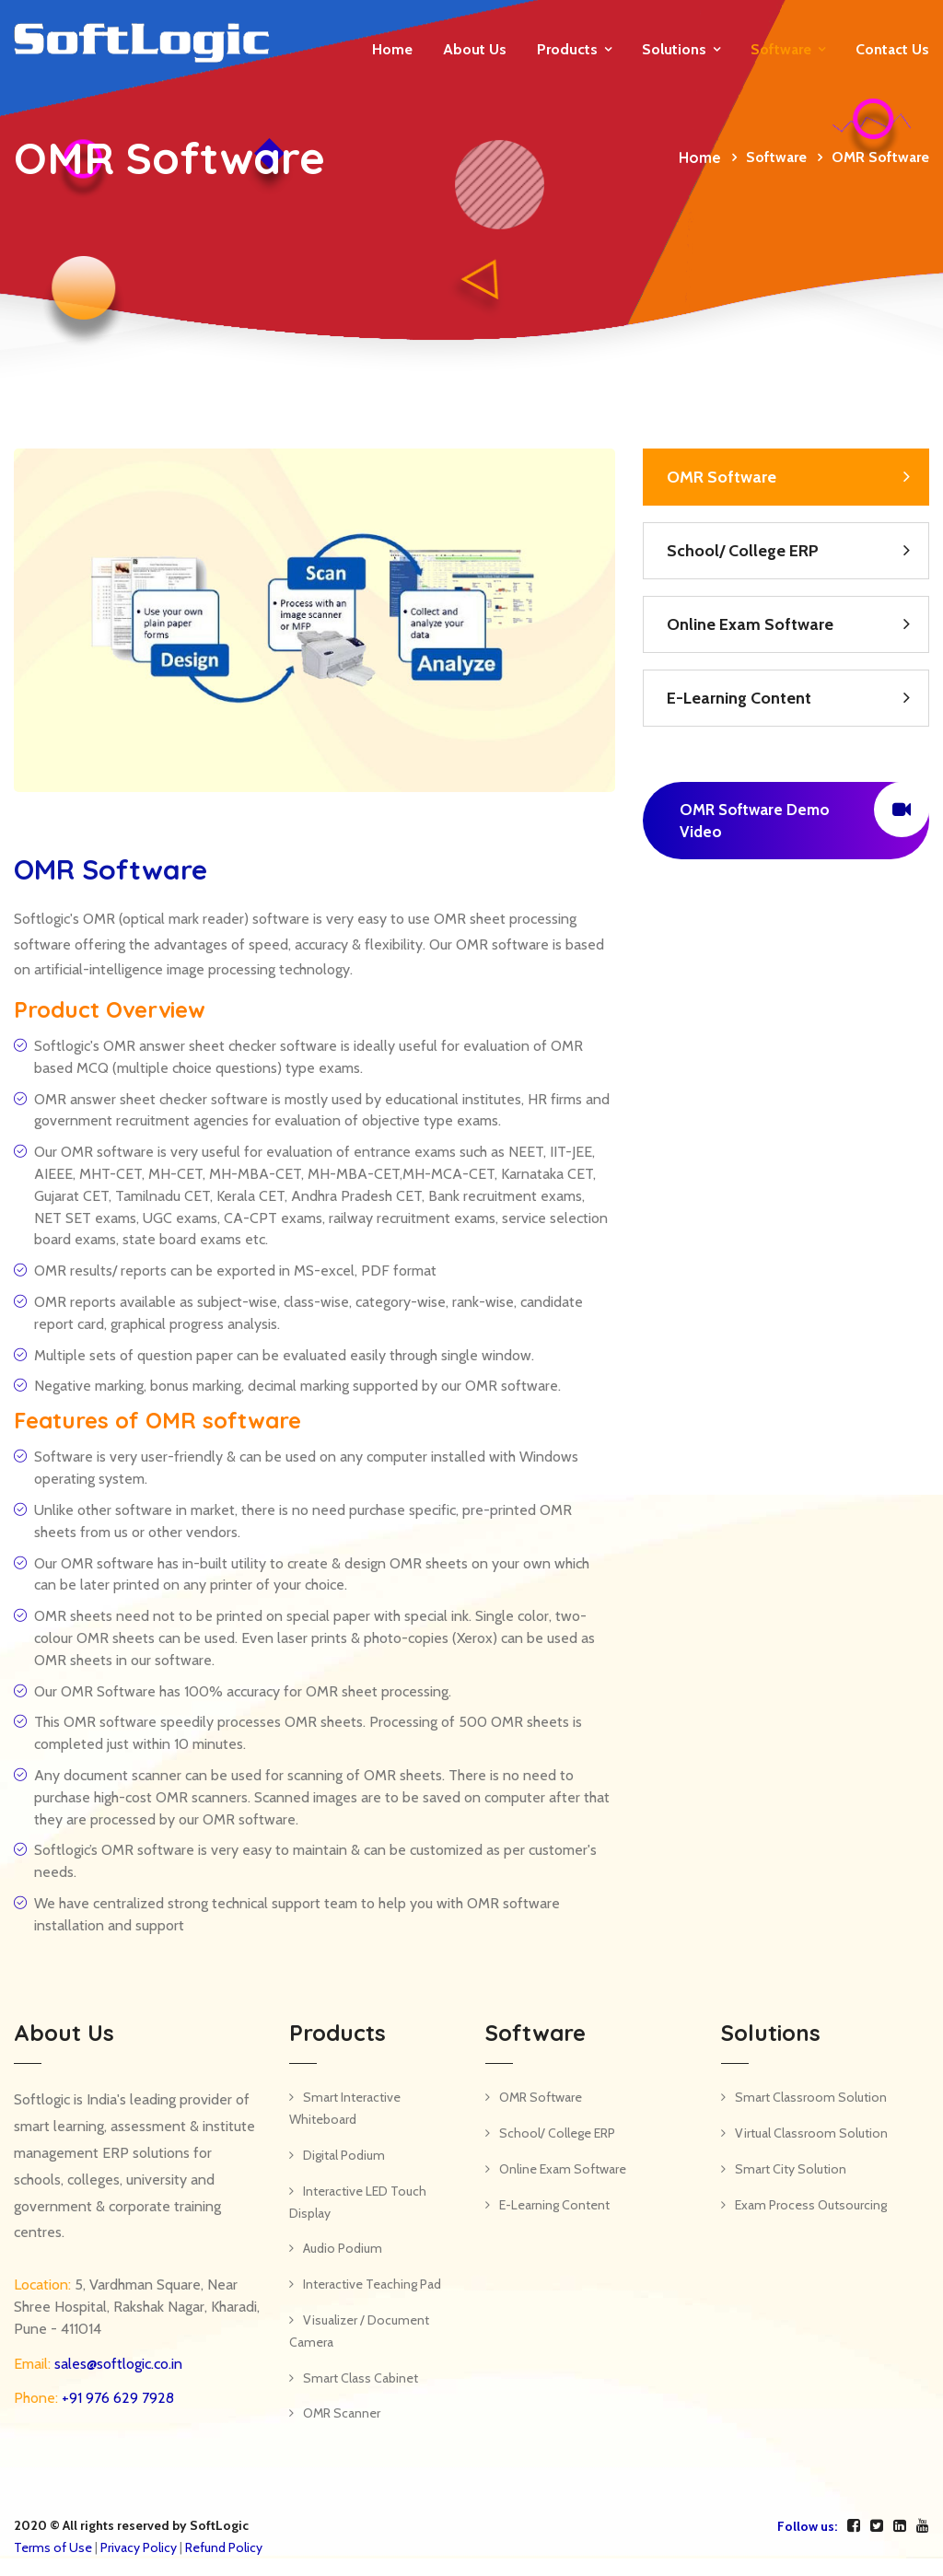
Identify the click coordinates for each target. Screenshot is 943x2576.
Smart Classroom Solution (811, 2097)
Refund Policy (223, 2547)
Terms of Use (53, 2547)
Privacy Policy (138, 2547)
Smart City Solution (790, 2169)
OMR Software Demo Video (804, 811)
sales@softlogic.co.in (116, 2363)
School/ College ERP (743, 551)
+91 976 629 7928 (116, 2398)
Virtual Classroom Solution (811, 2133)
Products (567, 49)
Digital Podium (344, 2155)
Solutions (674, 49)
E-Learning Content (739, 698)
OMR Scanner (341, 2413)
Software (781, 49)
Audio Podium (342, 2248)
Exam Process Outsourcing (811, 2205)
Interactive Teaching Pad (372, 2284)
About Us (474, 49)
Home (392, 49)
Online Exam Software (750, 624)
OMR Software (721, 477)
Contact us (892, 49)
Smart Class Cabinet (360, 2378)
